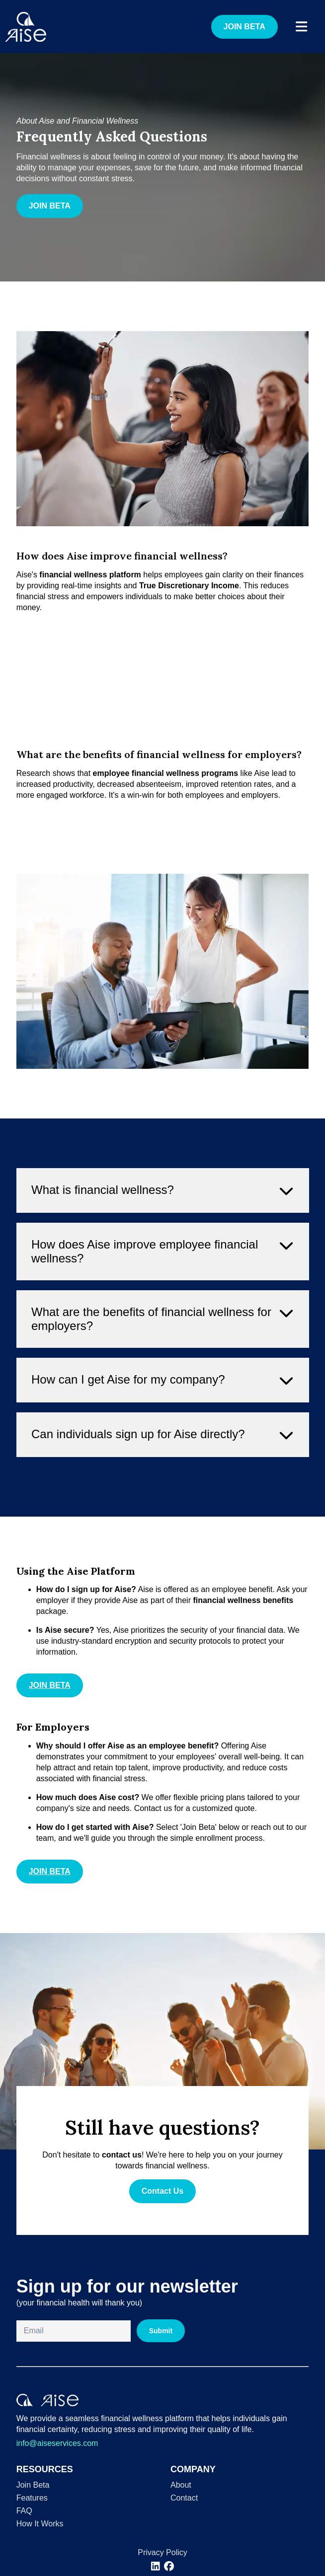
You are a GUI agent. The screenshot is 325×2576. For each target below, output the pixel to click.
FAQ (24, 2510)
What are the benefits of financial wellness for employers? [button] (162, 1357)
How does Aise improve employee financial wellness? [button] (162, 1289)
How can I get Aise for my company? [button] (162, 1418)
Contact (184, 2498)
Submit (160, 2331)
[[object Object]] (155, 2566)
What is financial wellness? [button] (162, 1229)
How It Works (40, 2523)
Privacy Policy (162, 2552)
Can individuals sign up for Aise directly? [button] (162, 1473)
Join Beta (33, 2485)
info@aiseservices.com (57, 2443)
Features (32, 2498)
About (180, 2485)
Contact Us (162, 2191)
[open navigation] (301, 26)
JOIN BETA (244, 26)
